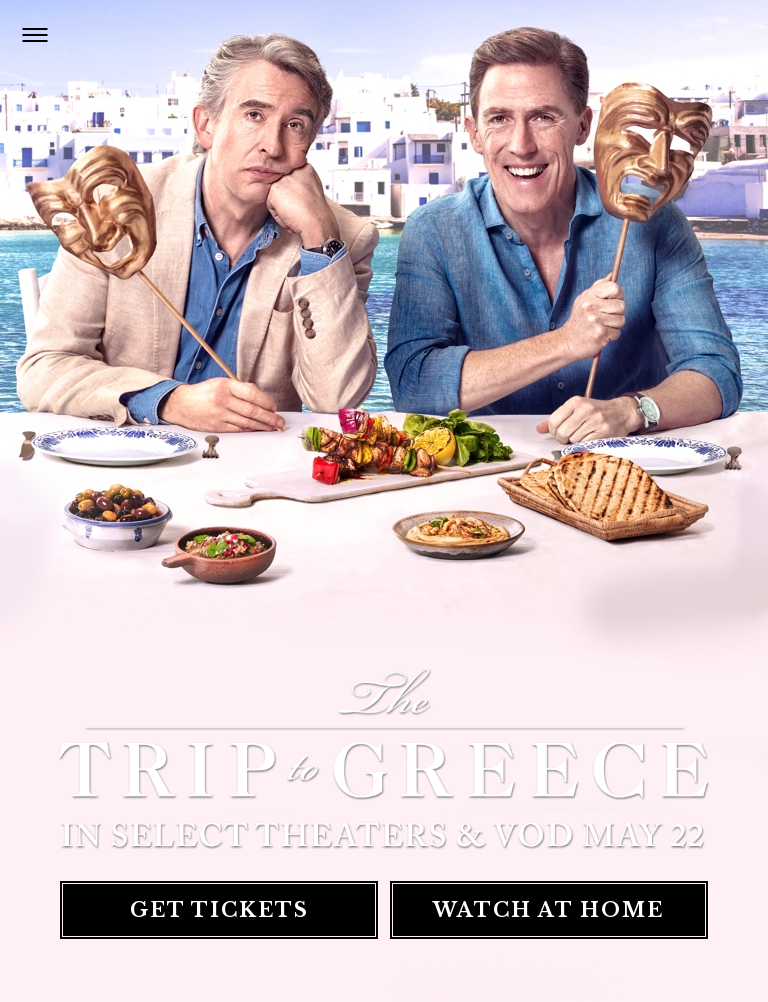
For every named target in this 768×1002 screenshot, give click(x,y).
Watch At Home (546, 911)
